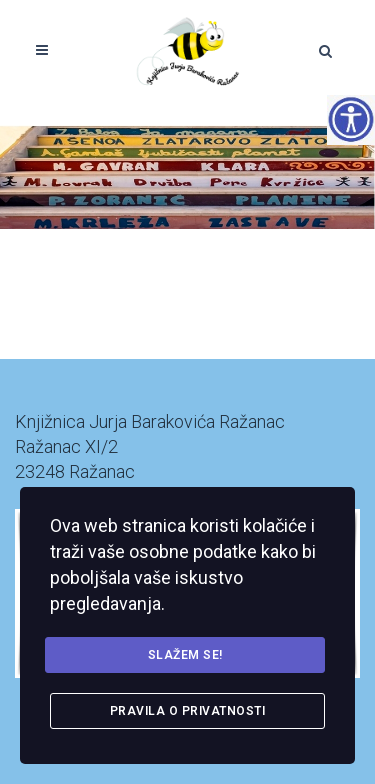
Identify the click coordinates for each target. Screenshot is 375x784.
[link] (187, 50)
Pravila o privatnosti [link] (188, 711)
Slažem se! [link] (185, 655)
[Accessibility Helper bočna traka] (351, 119)
